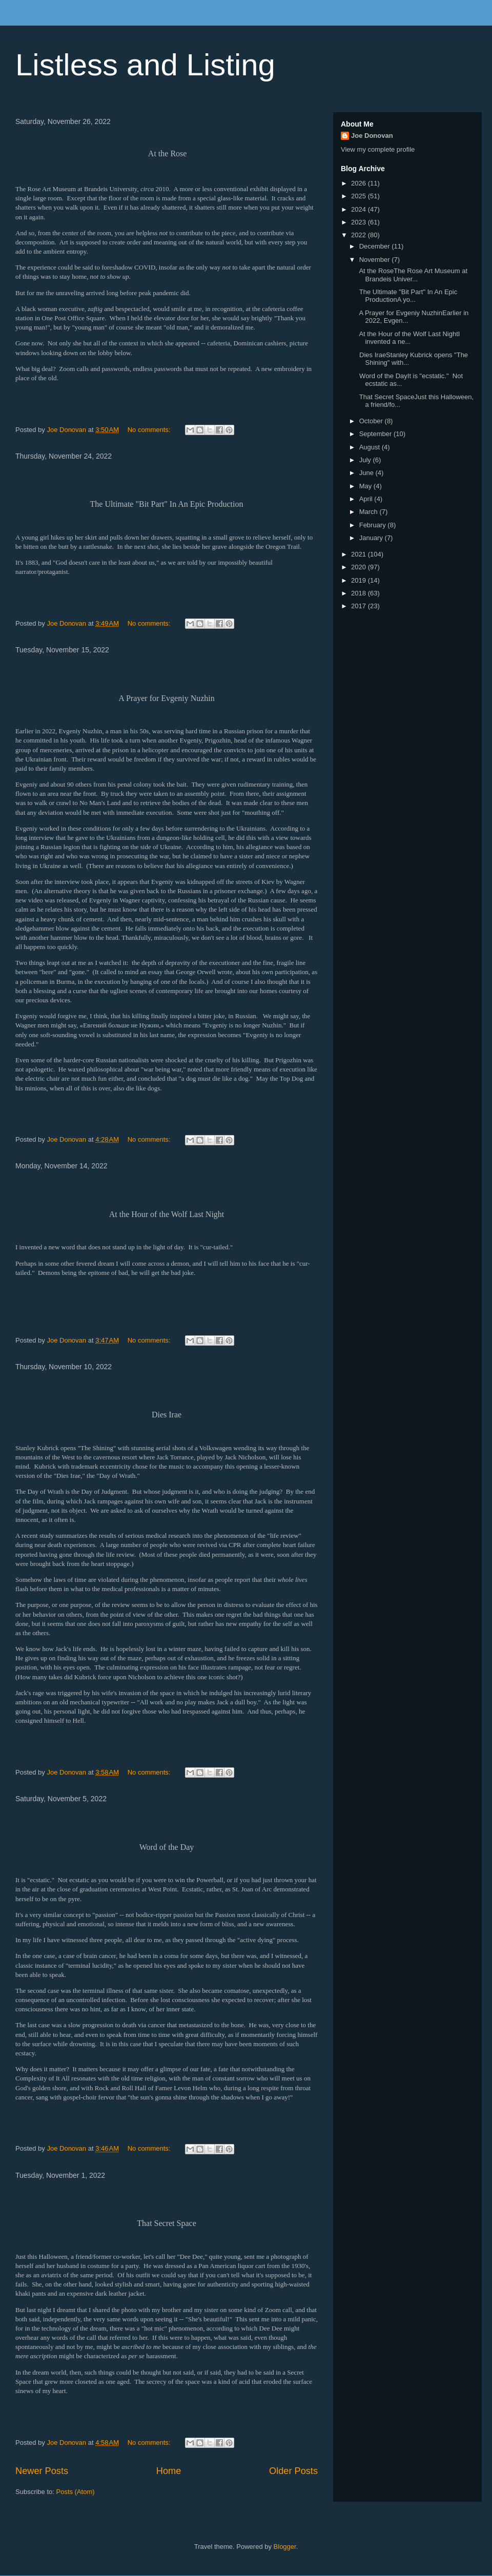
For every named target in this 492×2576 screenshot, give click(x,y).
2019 (359, 580)
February (373, 525)
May (366, 486)
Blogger (285, 2546)
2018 (359, 593)
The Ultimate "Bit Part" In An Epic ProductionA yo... (407, 296)
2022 (359, 235)
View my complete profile (378, 149)
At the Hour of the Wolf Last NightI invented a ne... (408, 338)
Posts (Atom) (75, 2492)
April (367, 499)
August (370, 447)
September (376, 434)
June (367, 473)
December (375, 246)
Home (168, 2471)
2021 (359, 554)
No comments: (150, 430)
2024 (359, 209)
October (372, 421)
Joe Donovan (372, 135)
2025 (359, 196)
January (372, 538)
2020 (359, 567)
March (369, 512)
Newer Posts (41, 2471)
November (375, 259)
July (366, 460)
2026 (359, 183)
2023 (359, 222)
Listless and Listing (145, 65)
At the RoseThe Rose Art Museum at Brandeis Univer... (412, 275)
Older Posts (293, 2471)
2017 (359, 606)
